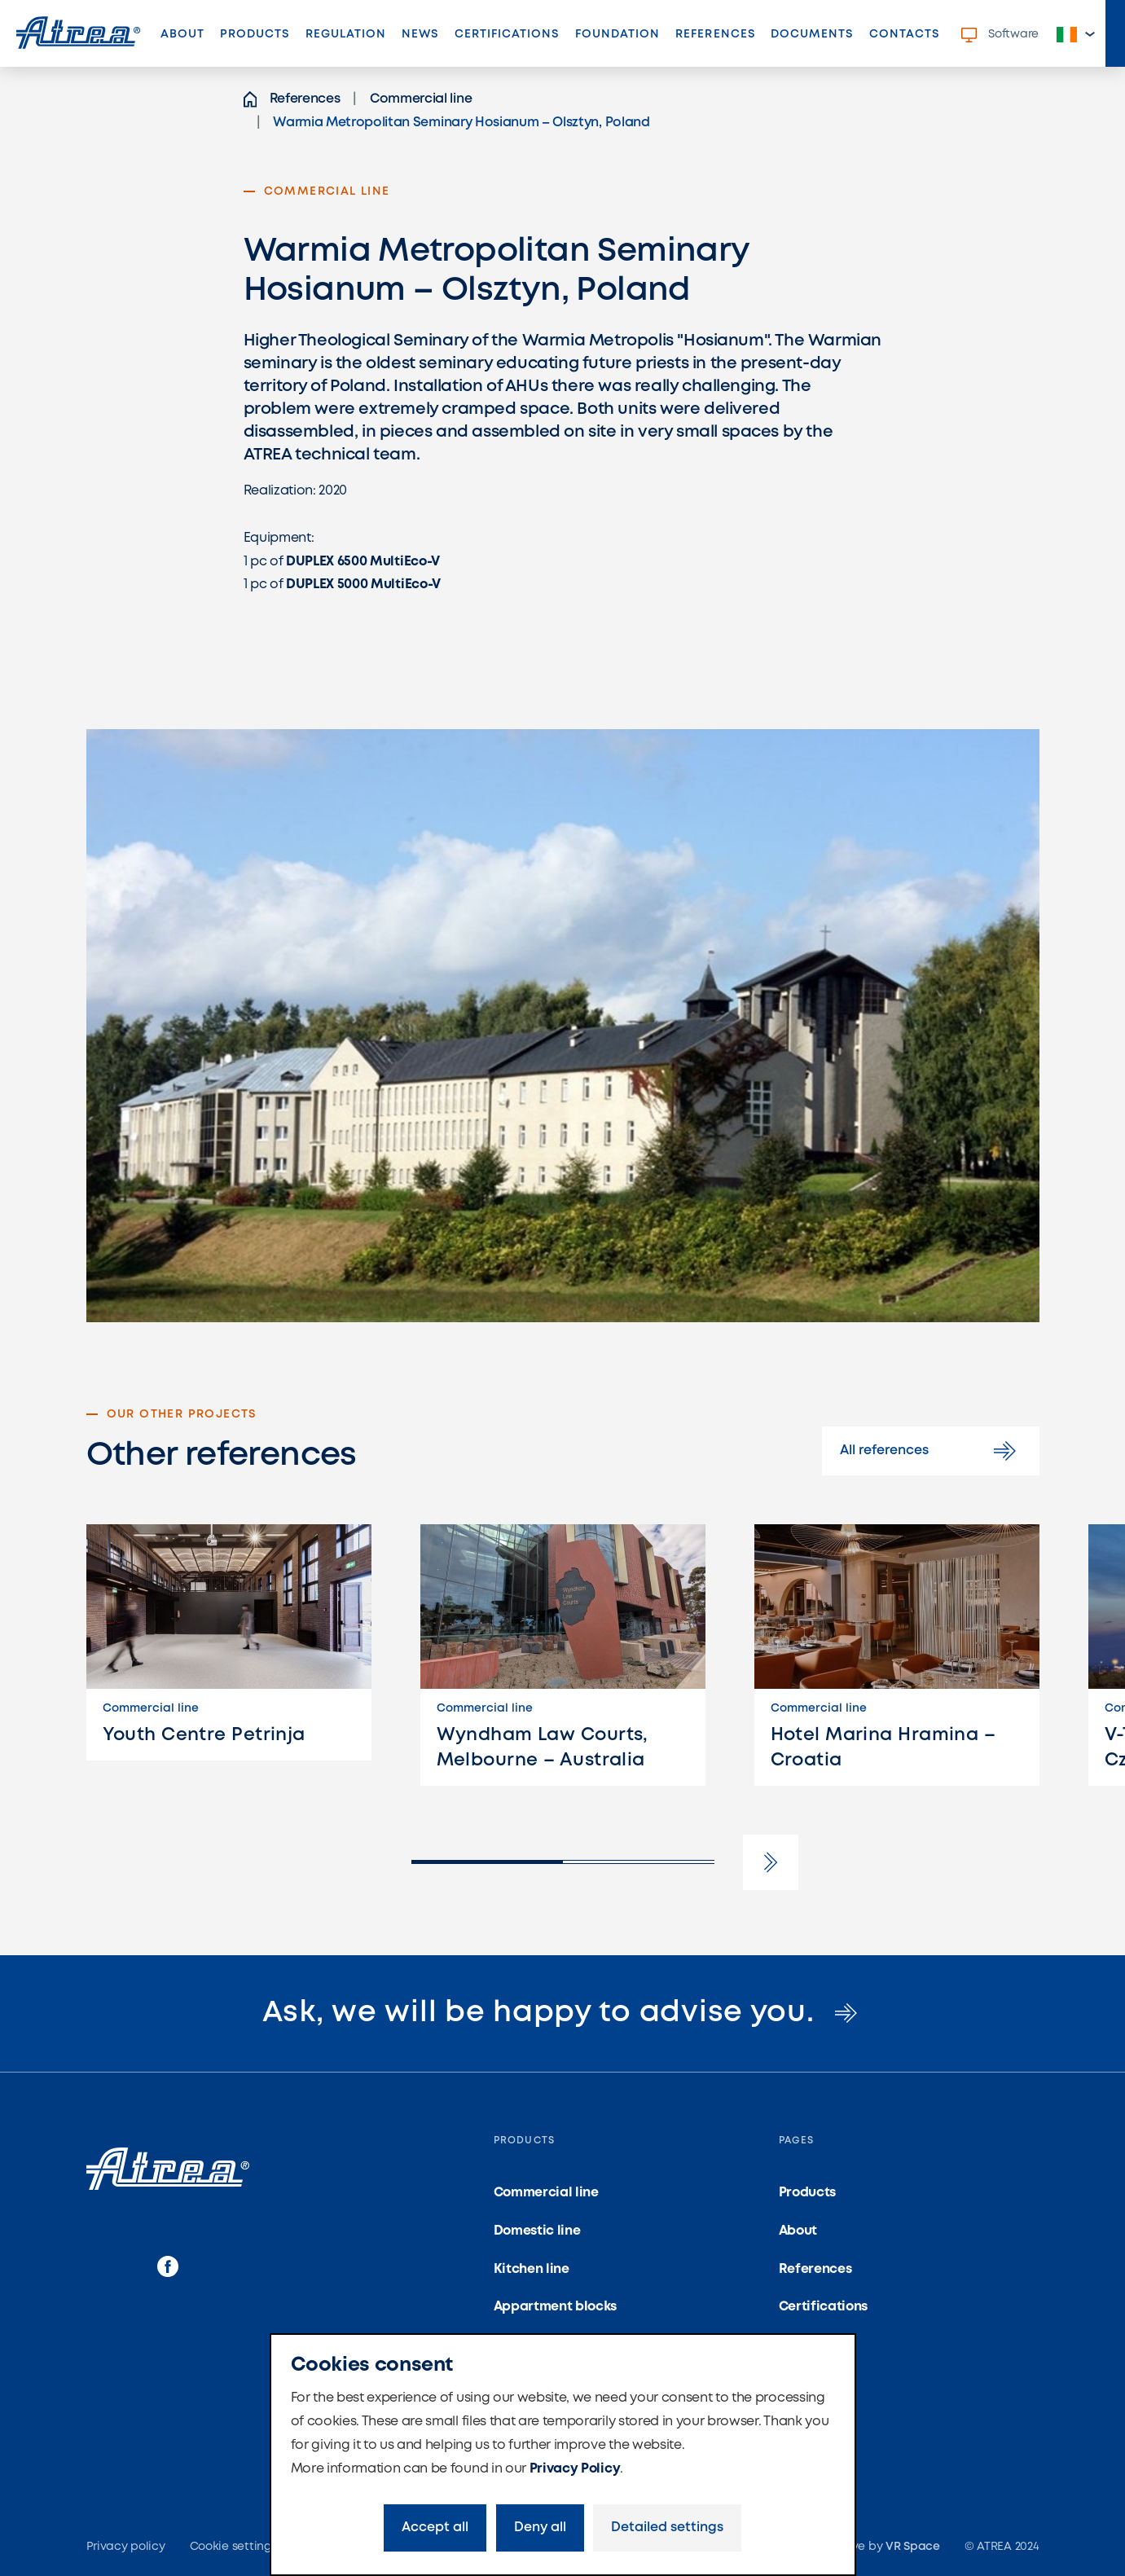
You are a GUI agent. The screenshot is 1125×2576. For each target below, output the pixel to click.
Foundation (618, 34)
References (718, 39)
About (182, 34)
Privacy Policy (575, 2469)
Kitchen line (531, 2269)
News (420, 34)
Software (1000, 35)
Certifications (507, 34)
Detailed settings (667, 2527)
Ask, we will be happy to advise (563, 2013)
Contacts (904, 34)
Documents (812, 34)
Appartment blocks (555, 2307)
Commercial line (546, 2193)
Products (254, 34)
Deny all (540, 2527)
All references (931, 1451)
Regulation (346, 34)
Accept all (435, 2527)
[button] (1076, 34)
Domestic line (537, 2231)
